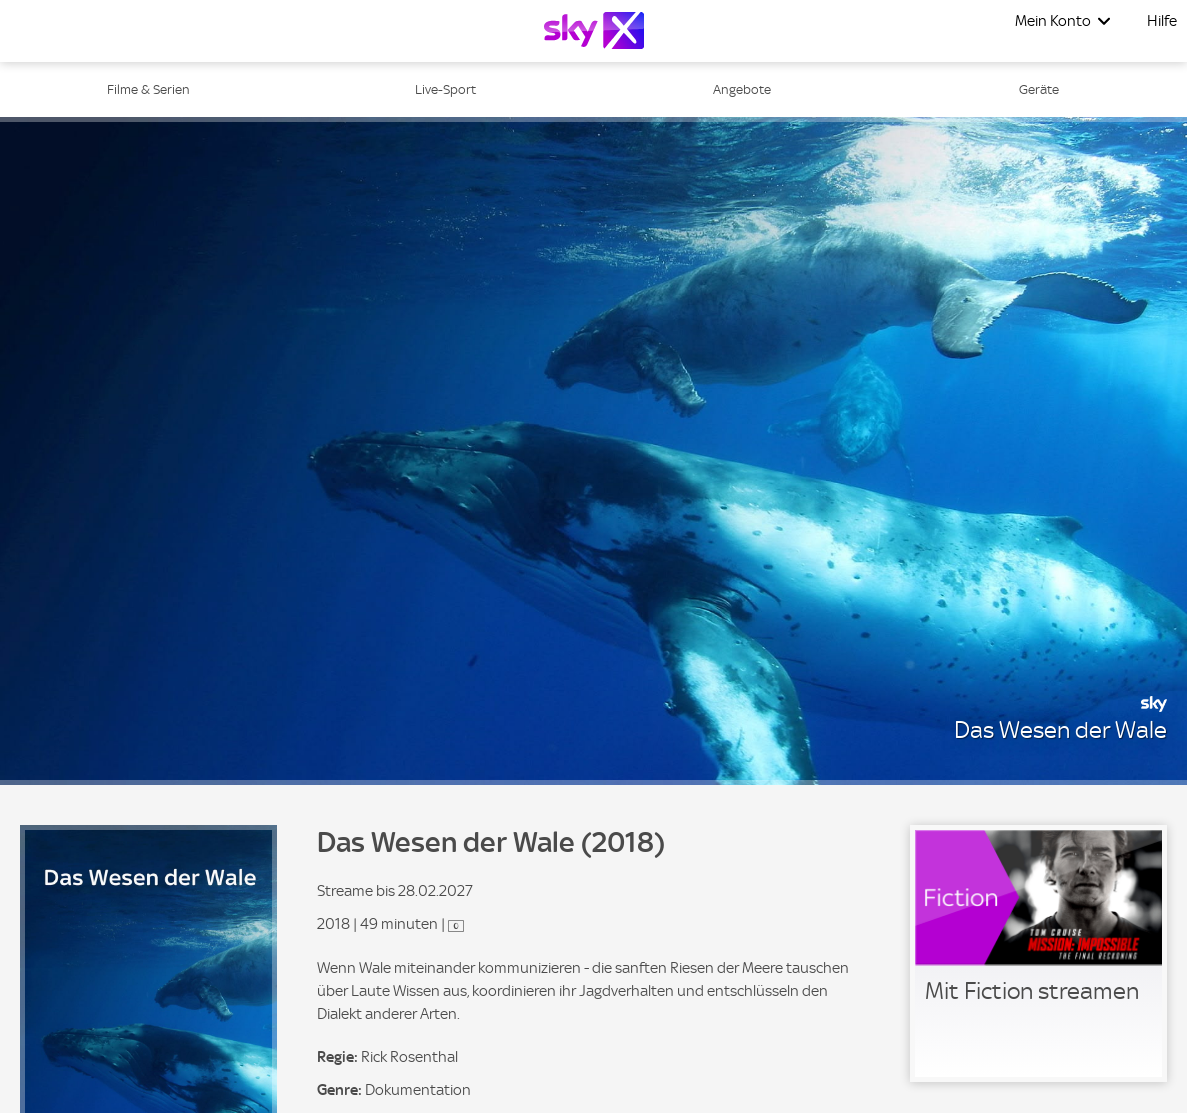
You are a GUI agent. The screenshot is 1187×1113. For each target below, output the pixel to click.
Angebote (742, 89)
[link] (1038, 953)
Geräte (1039, 89)
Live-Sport (445, 89)
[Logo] (594, 30)
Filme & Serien (148, 89)
